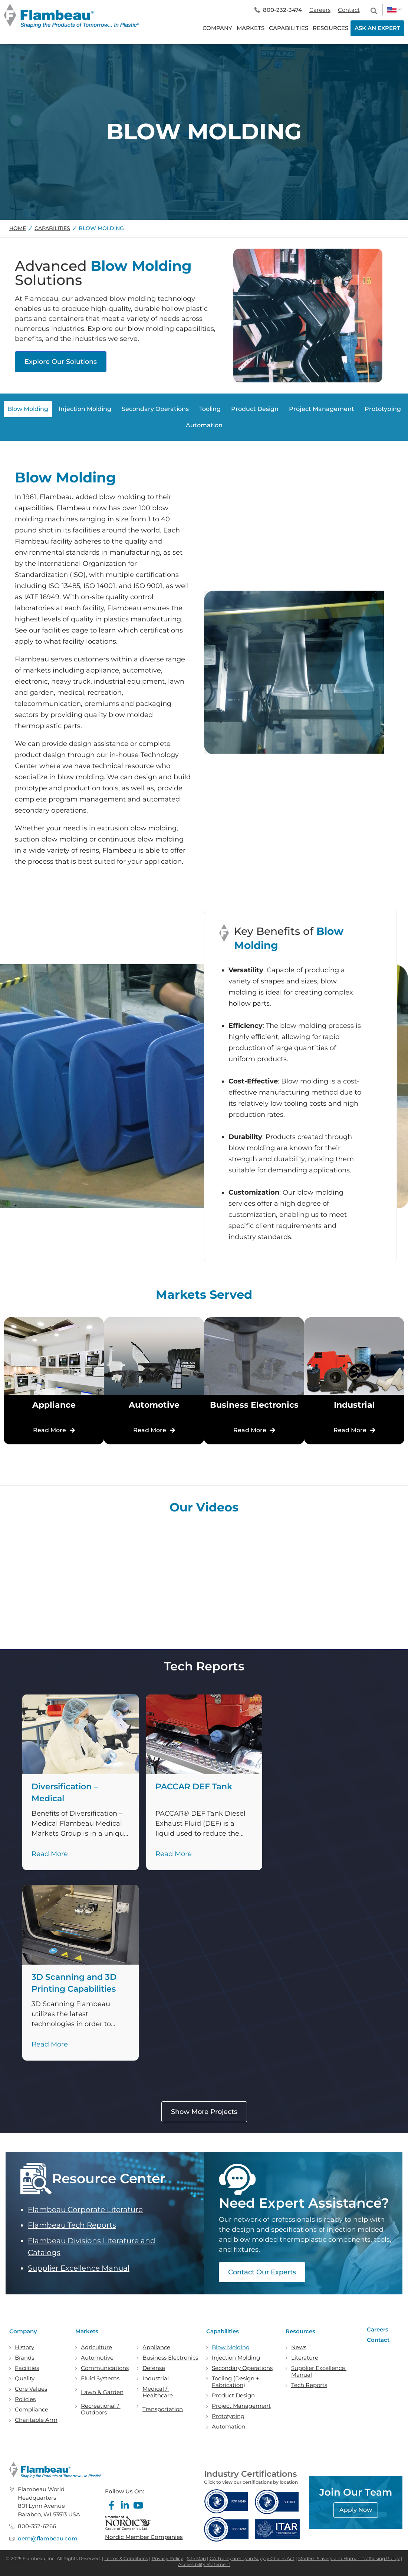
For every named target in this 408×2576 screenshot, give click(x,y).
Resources (300, 2331)
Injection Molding (236, 2357)
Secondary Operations (242, 2368)
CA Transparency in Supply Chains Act (252, 2558)
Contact (349, 9)
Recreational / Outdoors (101, 2409)
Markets (86, 2331)
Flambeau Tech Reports (72, 2225)
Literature (304, 2357)
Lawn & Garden (102, 2392)
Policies (25, 2399)
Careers (319, 9)
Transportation (162, 2409)
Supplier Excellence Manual (78, 2268)
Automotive (97, 2357)
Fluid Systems (100, 2378)
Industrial (155, 2378)
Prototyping (228, 2416)
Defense (153, 2368)
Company (23, 2331)
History (24, 2347)
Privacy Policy (167, 2558)
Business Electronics (170, 2357)
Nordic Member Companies (144, 2536)
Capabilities (52, 228)
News (298, 2347)
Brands (24, 2357)
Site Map (196, 2558)
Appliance (156, 2347)
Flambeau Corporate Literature (85, 2209)
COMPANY (217, 27)
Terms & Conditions (126, 2558)
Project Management (241, 2406)
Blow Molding (231, 2347)
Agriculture (96, 2347)
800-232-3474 (282, 9)
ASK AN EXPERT (377, 27)
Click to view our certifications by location (251, 2482)
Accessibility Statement (204, 2564)
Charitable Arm (36, 2420)
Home (17, 228)
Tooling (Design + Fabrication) (236, 2382)
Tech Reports (309, 2385)
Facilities (27, 2368)
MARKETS (250, 27)
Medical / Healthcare (157, 2392)
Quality (24, 2378)
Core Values (31, 2389)
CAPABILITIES (288, 27)
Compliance (31, 2409)
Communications (105, 2368)
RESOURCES (330, 27)
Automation (228, 2426)
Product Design (233, 2395)
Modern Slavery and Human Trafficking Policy (349, 2558)
